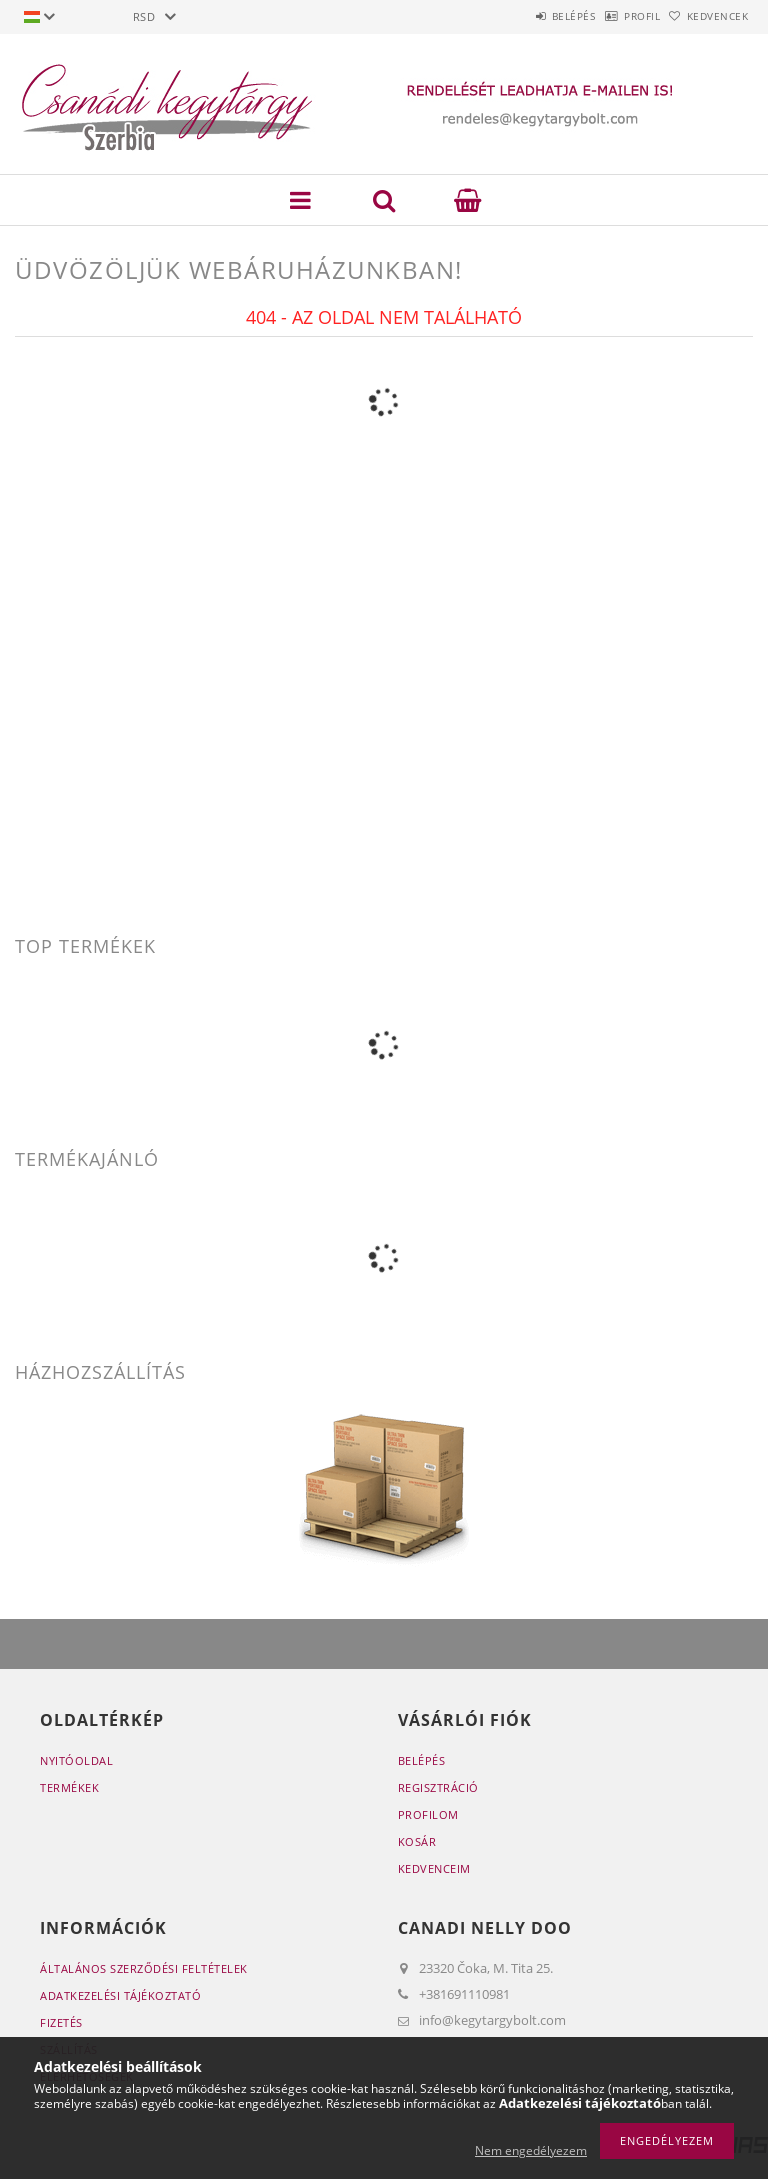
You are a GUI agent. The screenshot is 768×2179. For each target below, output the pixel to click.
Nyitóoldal (76, 1760)
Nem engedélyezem (531, 2150)
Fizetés (61, 2022)
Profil (611, 16)
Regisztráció (438, 1787)
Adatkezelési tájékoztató (120, 1995)
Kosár (417, 1841)
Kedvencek (708, 16)
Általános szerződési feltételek (144, 1968)
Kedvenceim (434, 1868)
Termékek (69, 1787)
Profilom (428, 1814)
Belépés (522, 16)
